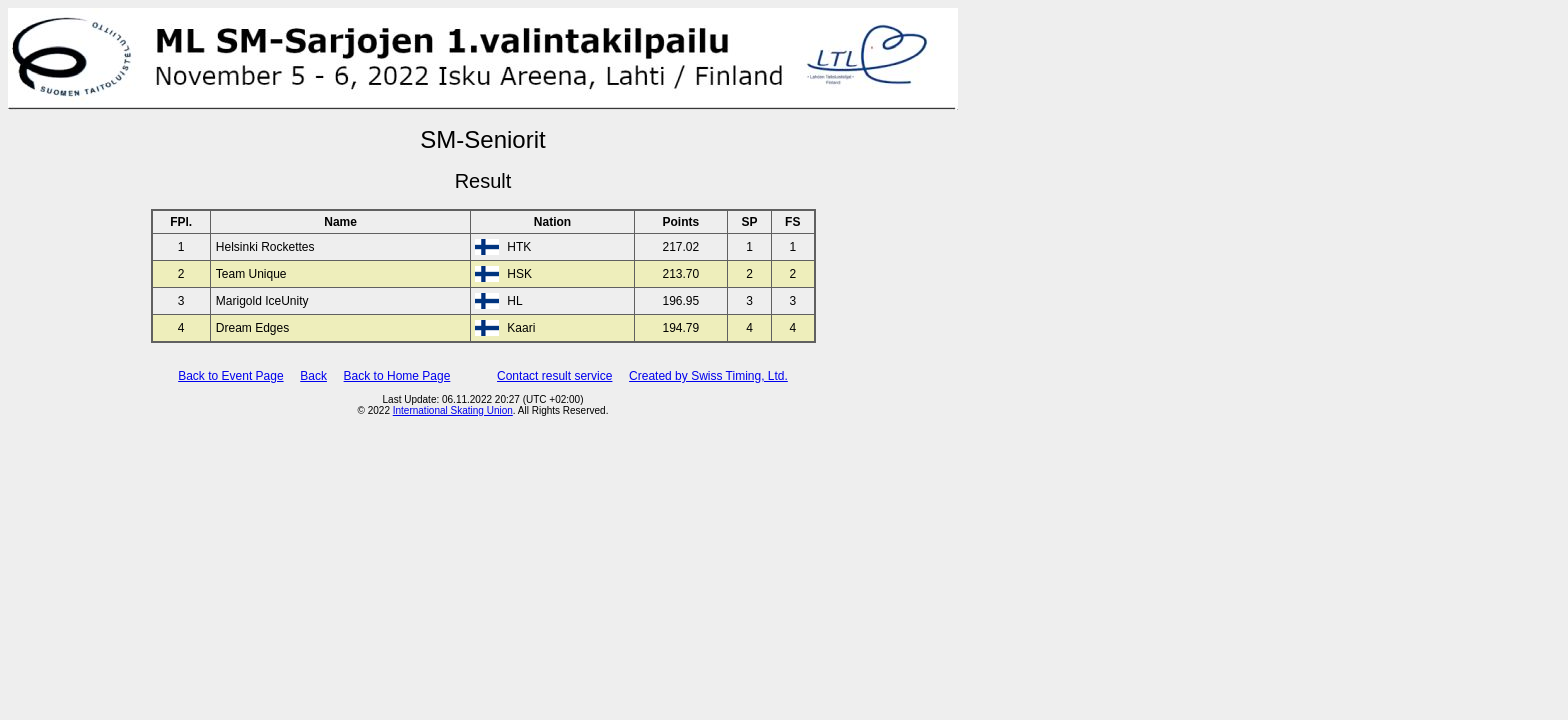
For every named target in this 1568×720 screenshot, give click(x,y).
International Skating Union (453, 410)
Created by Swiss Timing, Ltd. (708, 376)
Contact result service (554, 376)
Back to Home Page (397, 376)
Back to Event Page (230, 376)
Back (313, 376)
